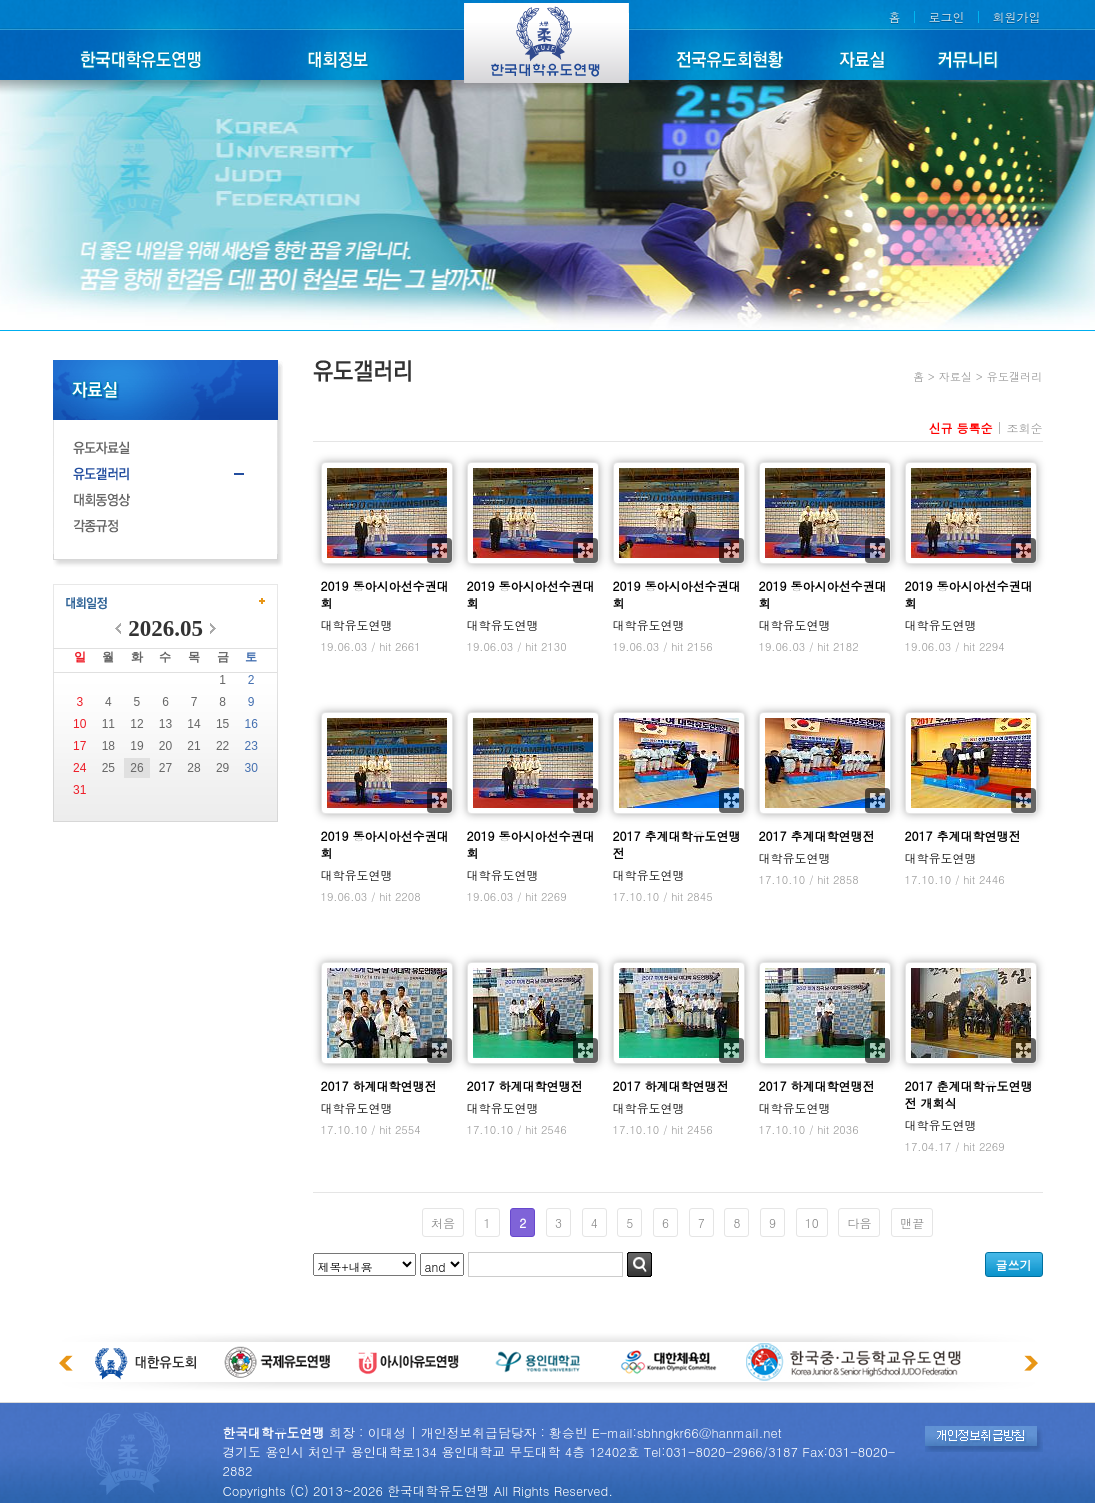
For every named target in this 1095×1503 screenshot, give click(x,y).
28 (193, 768)
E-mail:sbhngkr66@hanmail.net (687, 1432)
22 (222, 746)
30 (251, 768)
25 (108, 768)
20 (165, 746)
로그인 (946, 16)
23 (251, 746)
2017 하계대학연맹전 (379, 1085)
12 (136, 724)
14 (193, 724)
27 (165, 768)
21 (193, 746)
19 (136, 746)
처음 (443, 1222)
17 (79, 746)
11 (108, 724)
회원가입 (1017, 16)
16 (251, 724)
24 (79, 768)
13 (165, 724)
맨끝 (912, 1222)
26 (136, 768)
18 (108, 746)
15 (222, 724)
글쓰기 (1014, 1264)
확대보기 (439, 550)
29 (222, 768)
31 (79, 790)
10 (79, 724)
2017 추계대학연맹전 (817, 835)
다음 (859, 1222)
